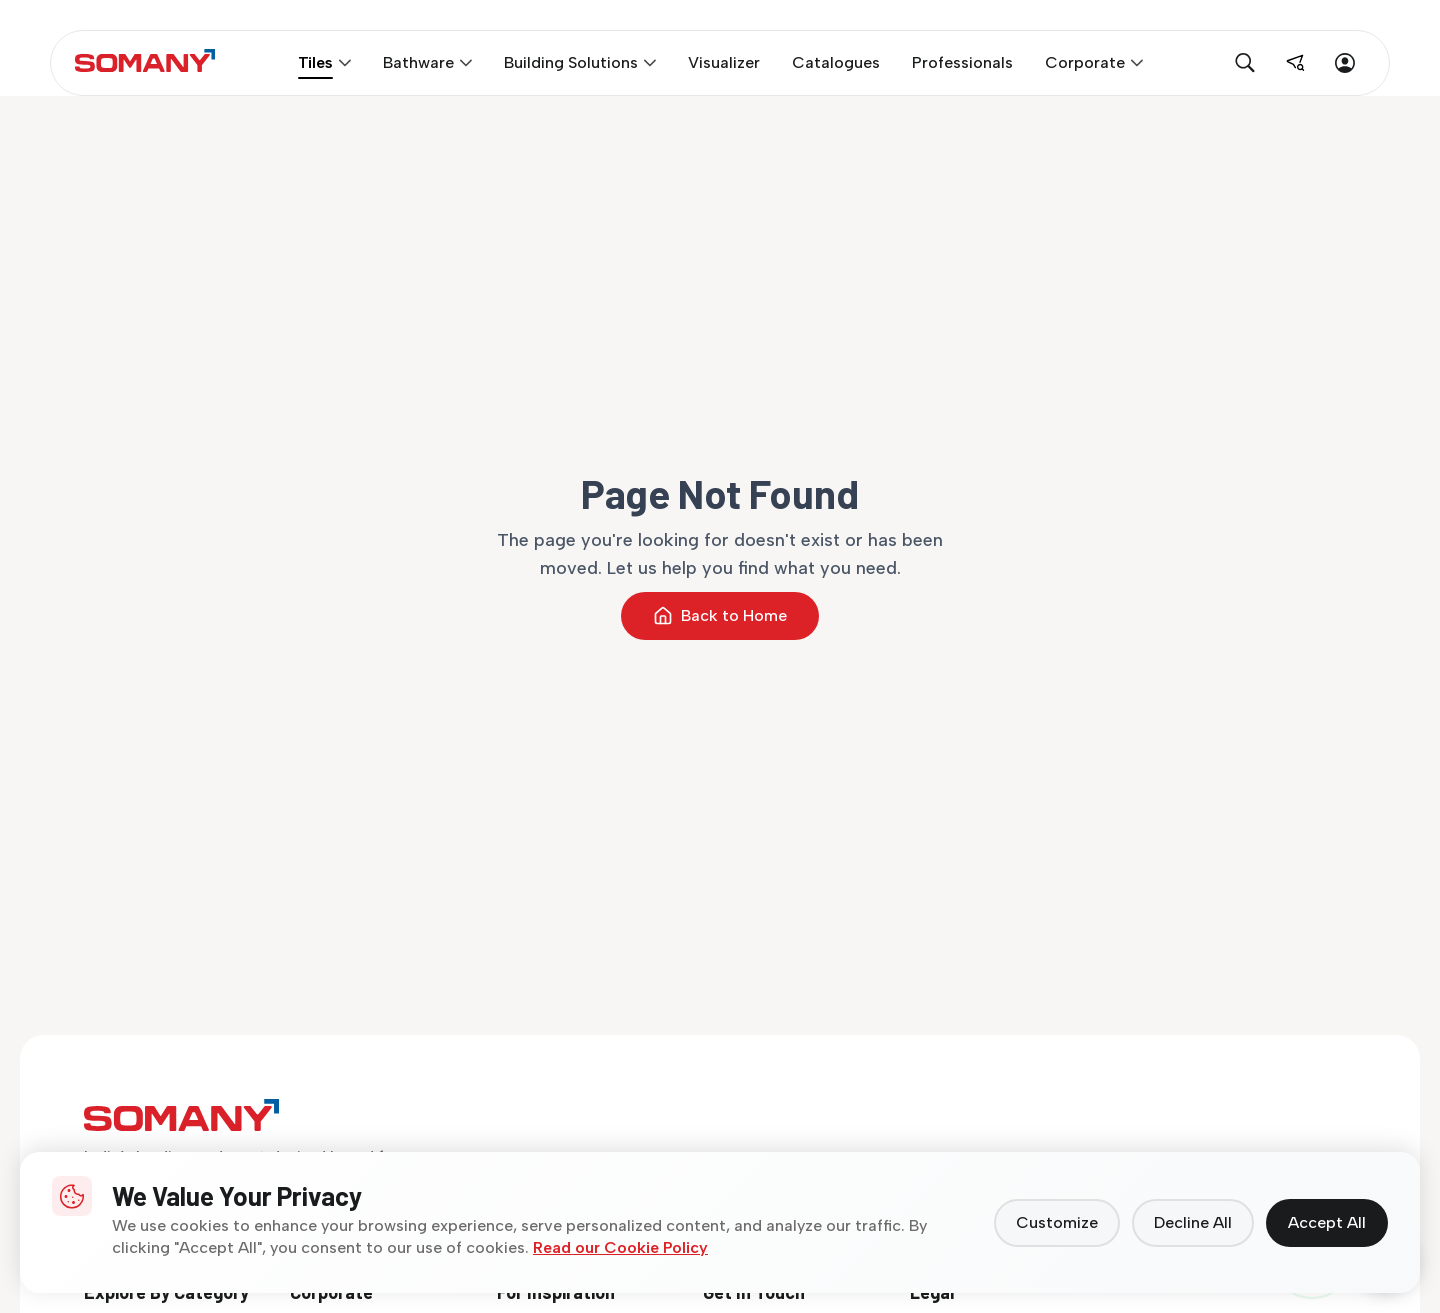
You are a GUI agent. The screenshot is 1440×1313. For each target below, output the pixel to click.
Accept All (1327, 1222)
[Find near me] (1295, 63)
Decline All (1193, 1222)
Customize (1057, 1222)
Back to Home (720, 616)
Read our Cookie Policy (620, 1247)
